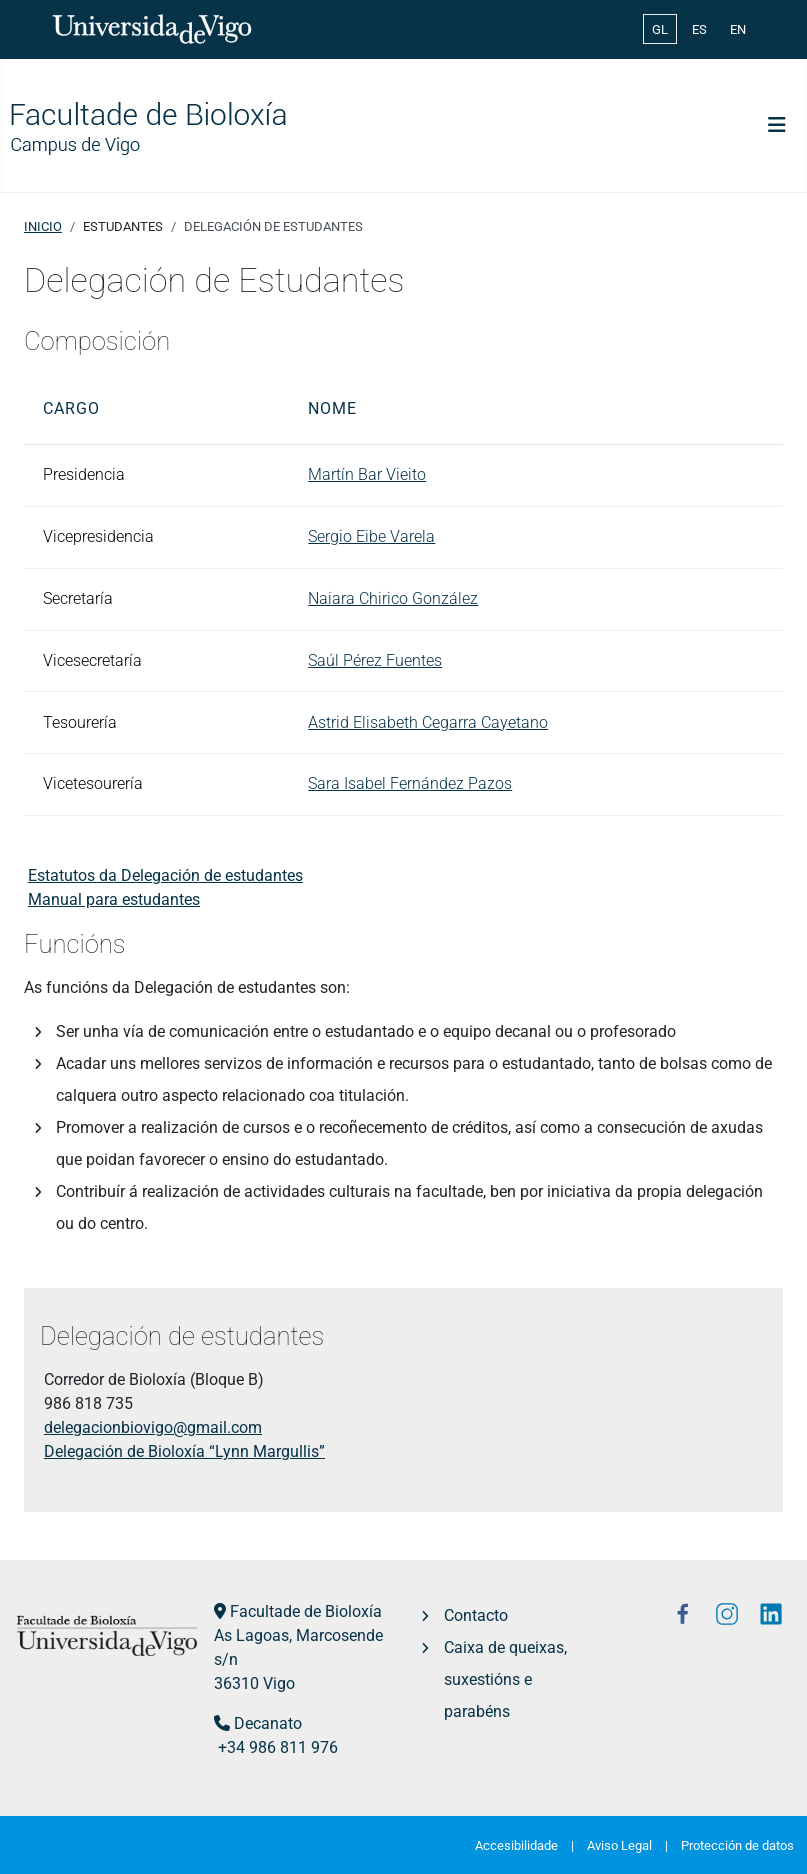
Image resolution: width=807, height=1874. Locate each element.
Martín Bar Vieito (367, 474)
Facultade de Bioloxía (306, 1611)
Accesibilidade (516, 1845)
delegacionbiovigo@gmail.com (153, 1427)
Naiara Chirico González (393, 598)
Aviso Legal (619, 1845)
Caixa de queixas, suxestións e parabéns (505, 1679)
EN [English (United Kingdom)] (738, 29)
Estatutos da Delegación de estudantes (165, 875)
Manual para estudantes (114, 899)
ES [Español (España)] (699, 29)
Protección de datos (737, 1845)
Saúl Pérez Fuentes (375, 660)
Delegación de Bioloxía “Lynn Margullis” (184, 1451)
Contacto (476, 1615)
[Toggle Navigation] (777, 125)
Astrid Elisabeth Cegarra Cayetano (428, 722)
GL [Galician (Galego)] (660, 29)
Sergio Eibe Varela (371, 536)
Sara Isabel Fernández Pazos (410, 783)
